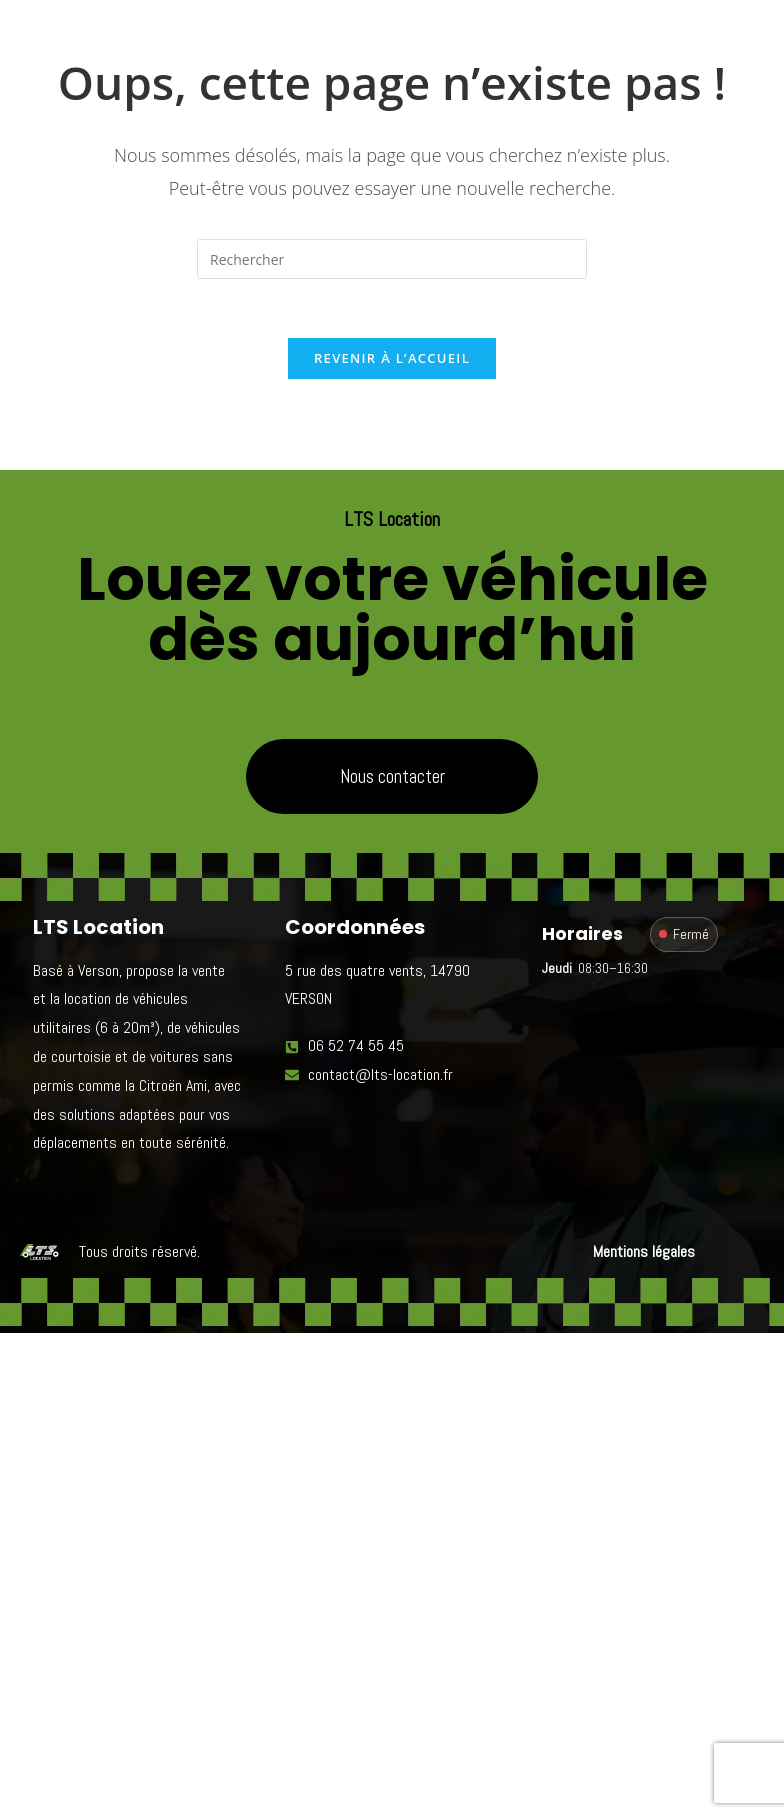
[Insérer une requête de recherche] (392, 259)
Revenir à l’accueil (392, 360)
